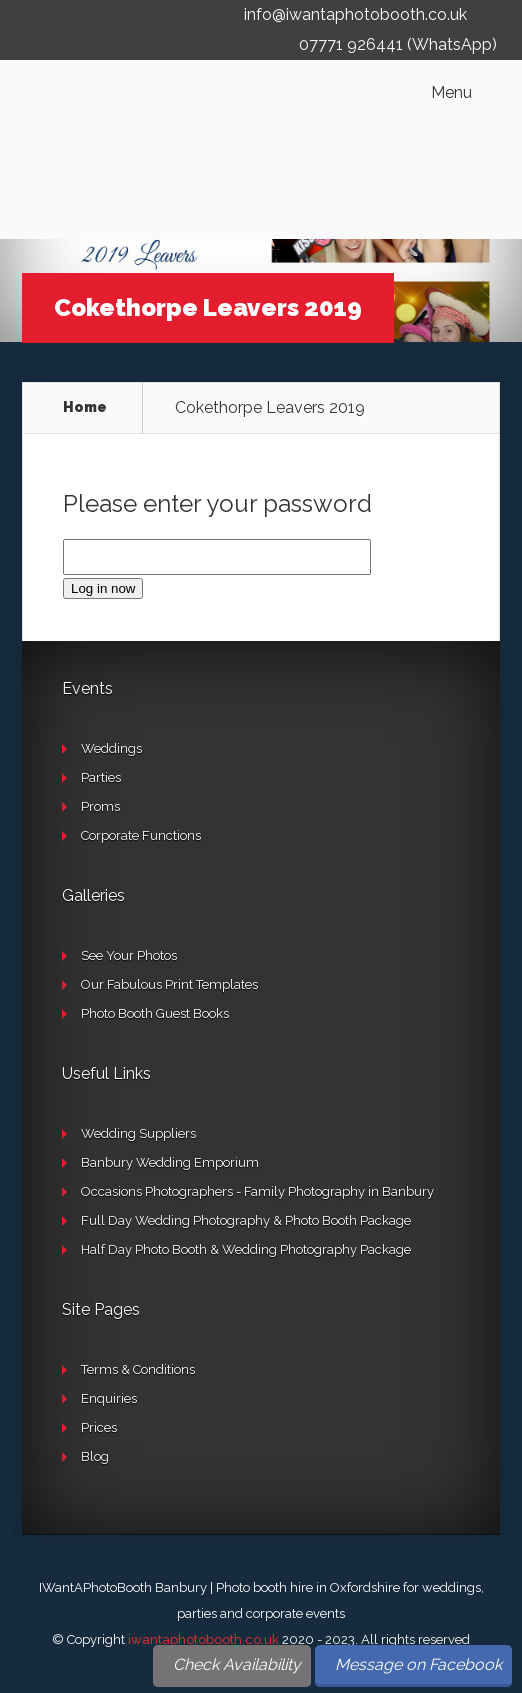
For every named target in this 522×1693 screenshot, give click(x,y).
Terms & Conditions (138, 1369)
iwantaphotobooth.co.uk (203, 1639)
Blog (95, 1456)
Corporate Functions (141, 835)
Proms (100, 806)
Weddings (111, 748)
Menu (451, 93)
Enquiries (109, 1398)
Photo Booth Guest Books (155, 1013)
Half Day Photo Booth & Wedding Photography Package (246, 1249)
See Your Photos (129, 955)
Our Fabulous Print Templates (169, 984)
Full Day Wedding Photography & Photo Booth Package (246, 1220)
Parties (101, 777)
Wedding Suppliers (138, 1133)
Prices (99, 1427)
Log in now (103, 588)
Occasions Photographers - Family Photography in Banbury (257, 1191)
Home (85, 407)
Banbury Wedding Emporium (170, 1162)
